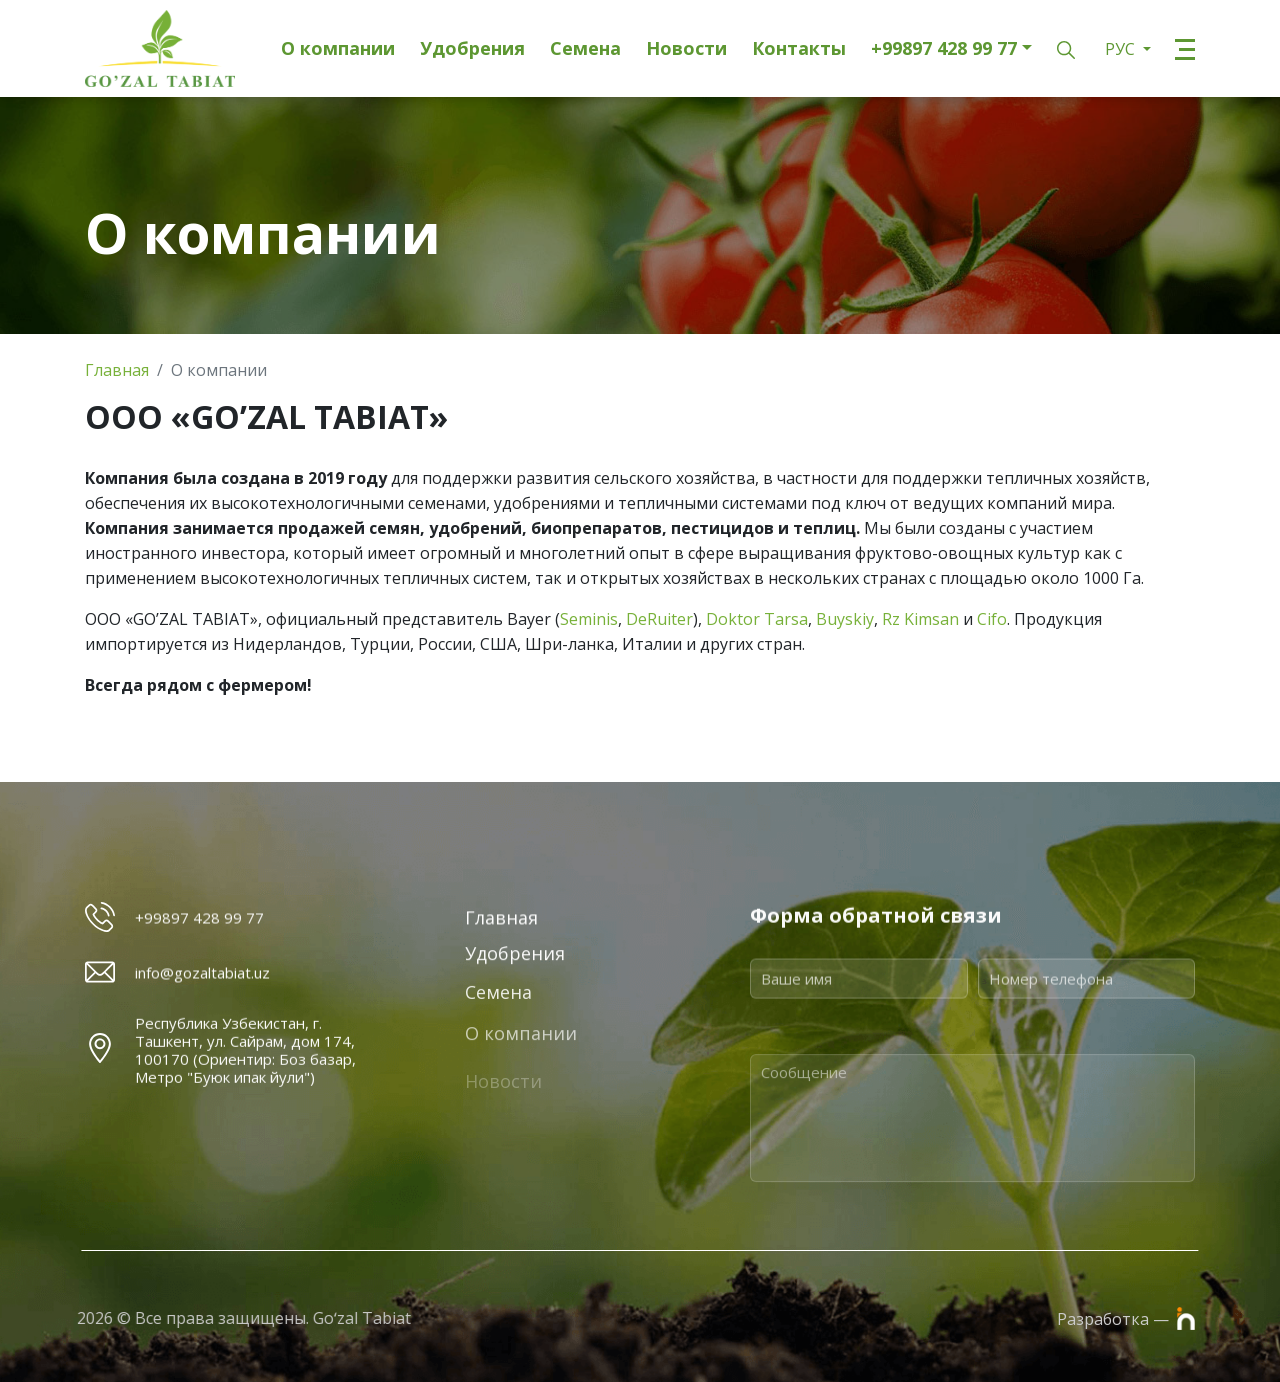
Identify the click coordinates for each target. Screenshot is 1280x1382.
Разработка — (1126, 1318)
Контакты (799, 49)
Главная (117, 370)
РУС (1122, 49)
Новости (686, 49)
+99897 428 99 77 (944, 49)
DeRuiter (659, 619)
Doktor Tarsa (757, 619)
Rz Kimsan (920, 619)
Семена (585, 49)
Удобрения (472, 49)
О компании (338, 49)
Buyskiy (845, 619)
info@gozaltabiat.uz (202, 989)
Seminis (589, 619)
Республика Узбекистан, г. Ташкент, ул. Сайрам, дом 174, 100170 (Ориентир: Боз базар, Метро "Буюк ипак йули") (245, 1118)
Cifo (992, 619)
